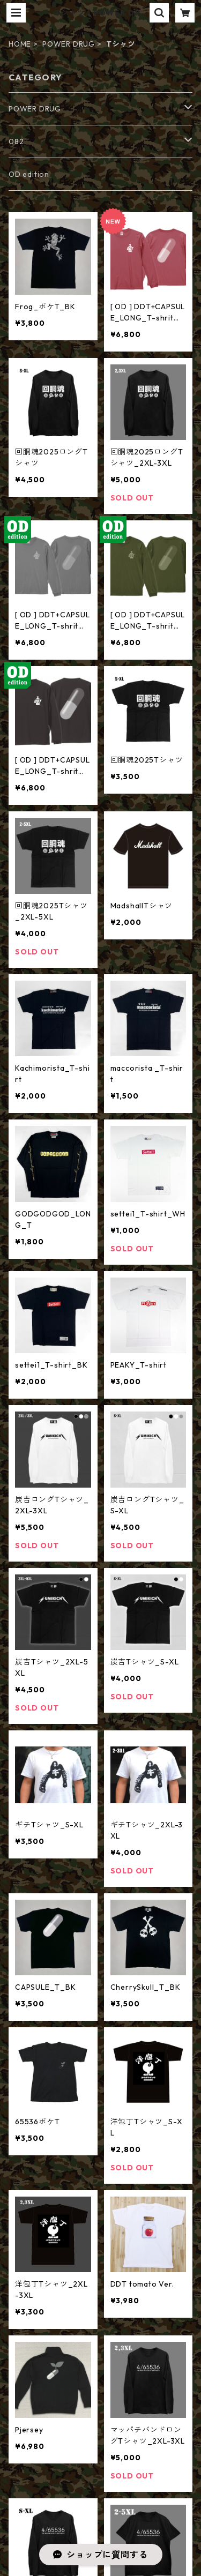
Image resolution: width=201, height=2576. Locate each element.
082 (16, 141)
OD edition (29, 174)
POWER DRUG (68, 44)
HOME (20, 44)
